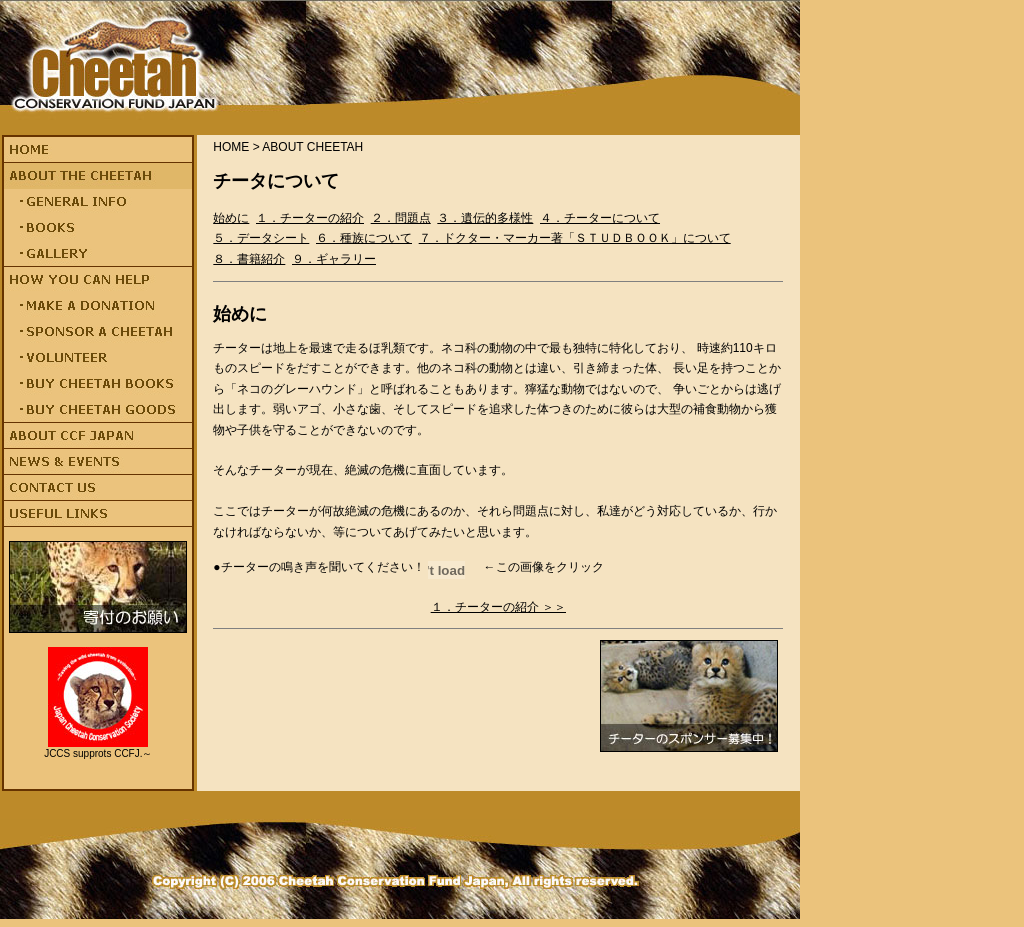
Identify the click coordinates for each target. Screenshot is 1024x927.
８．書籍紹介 (249, 259)
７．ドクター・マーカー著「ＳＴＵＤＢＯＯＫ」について (575, 238)
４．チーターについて (600, 218)
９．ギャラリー (334, 259)
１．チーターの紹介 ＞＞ (498, 607)
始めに (231, 218)
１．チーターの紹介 (310, 218)
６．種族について (364, 238)
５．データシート (261, 238)
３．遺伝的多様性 (485, 218)
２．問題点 (401, 218)
